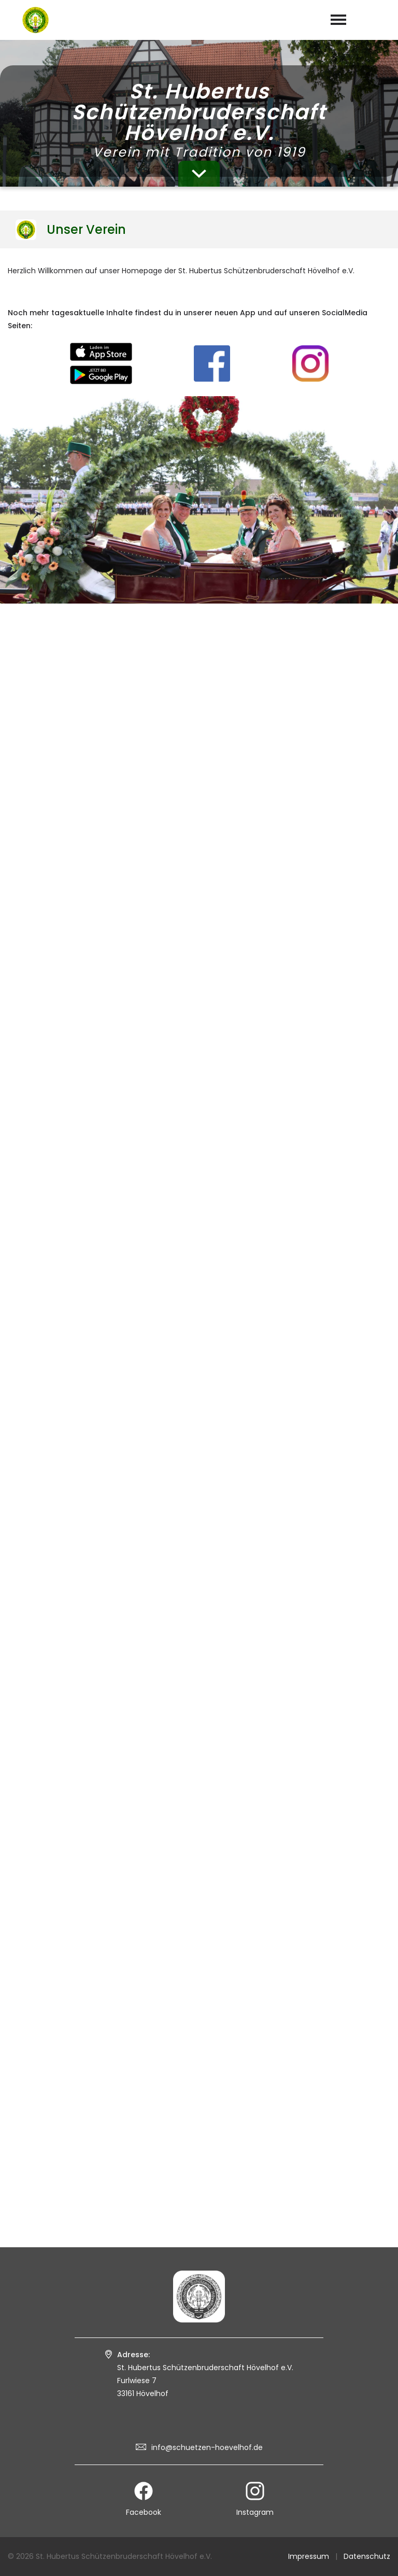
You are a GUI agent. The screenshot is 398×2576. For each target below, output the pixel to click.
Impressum (308, 2556)
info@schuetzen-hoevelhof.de (207, 2447)
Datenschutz (367, 2556)
